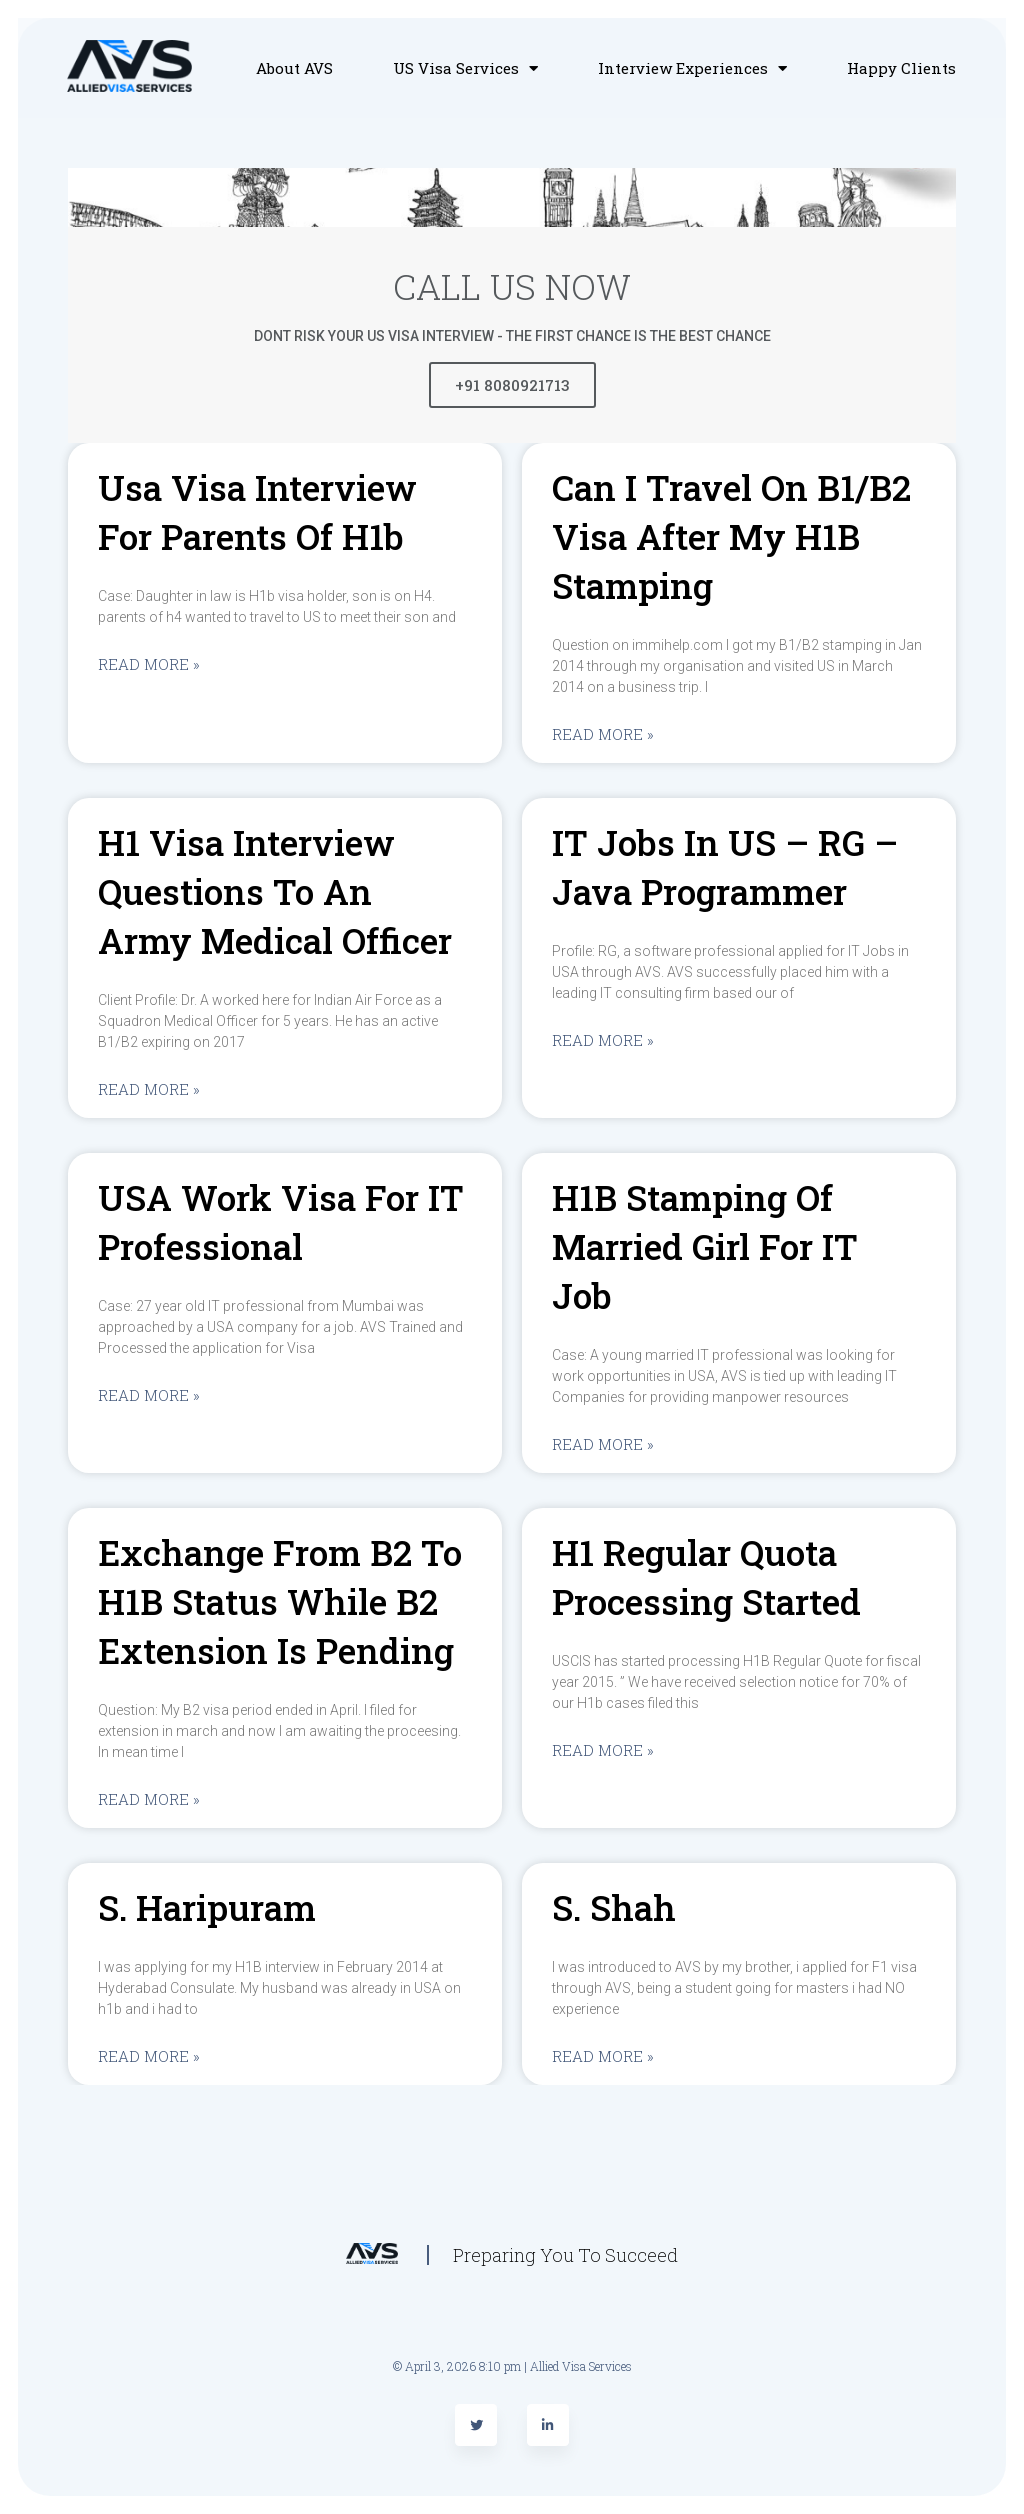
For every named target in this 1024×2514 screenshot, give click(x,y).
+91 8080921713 (512, 385)
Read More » (149, 664)
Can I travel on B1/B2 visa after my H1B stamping (731, 536)
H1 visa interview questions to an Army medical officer (275, 891)
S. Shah (614, 1907)
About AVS (294, 68)
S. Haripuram (207, 1907)
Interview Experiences (692, 68)
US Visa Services (465, 68)
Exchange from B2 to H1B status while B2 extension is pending (280, 1601)
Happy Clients (901, 68)
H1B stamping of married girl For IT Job (705, 1246)
